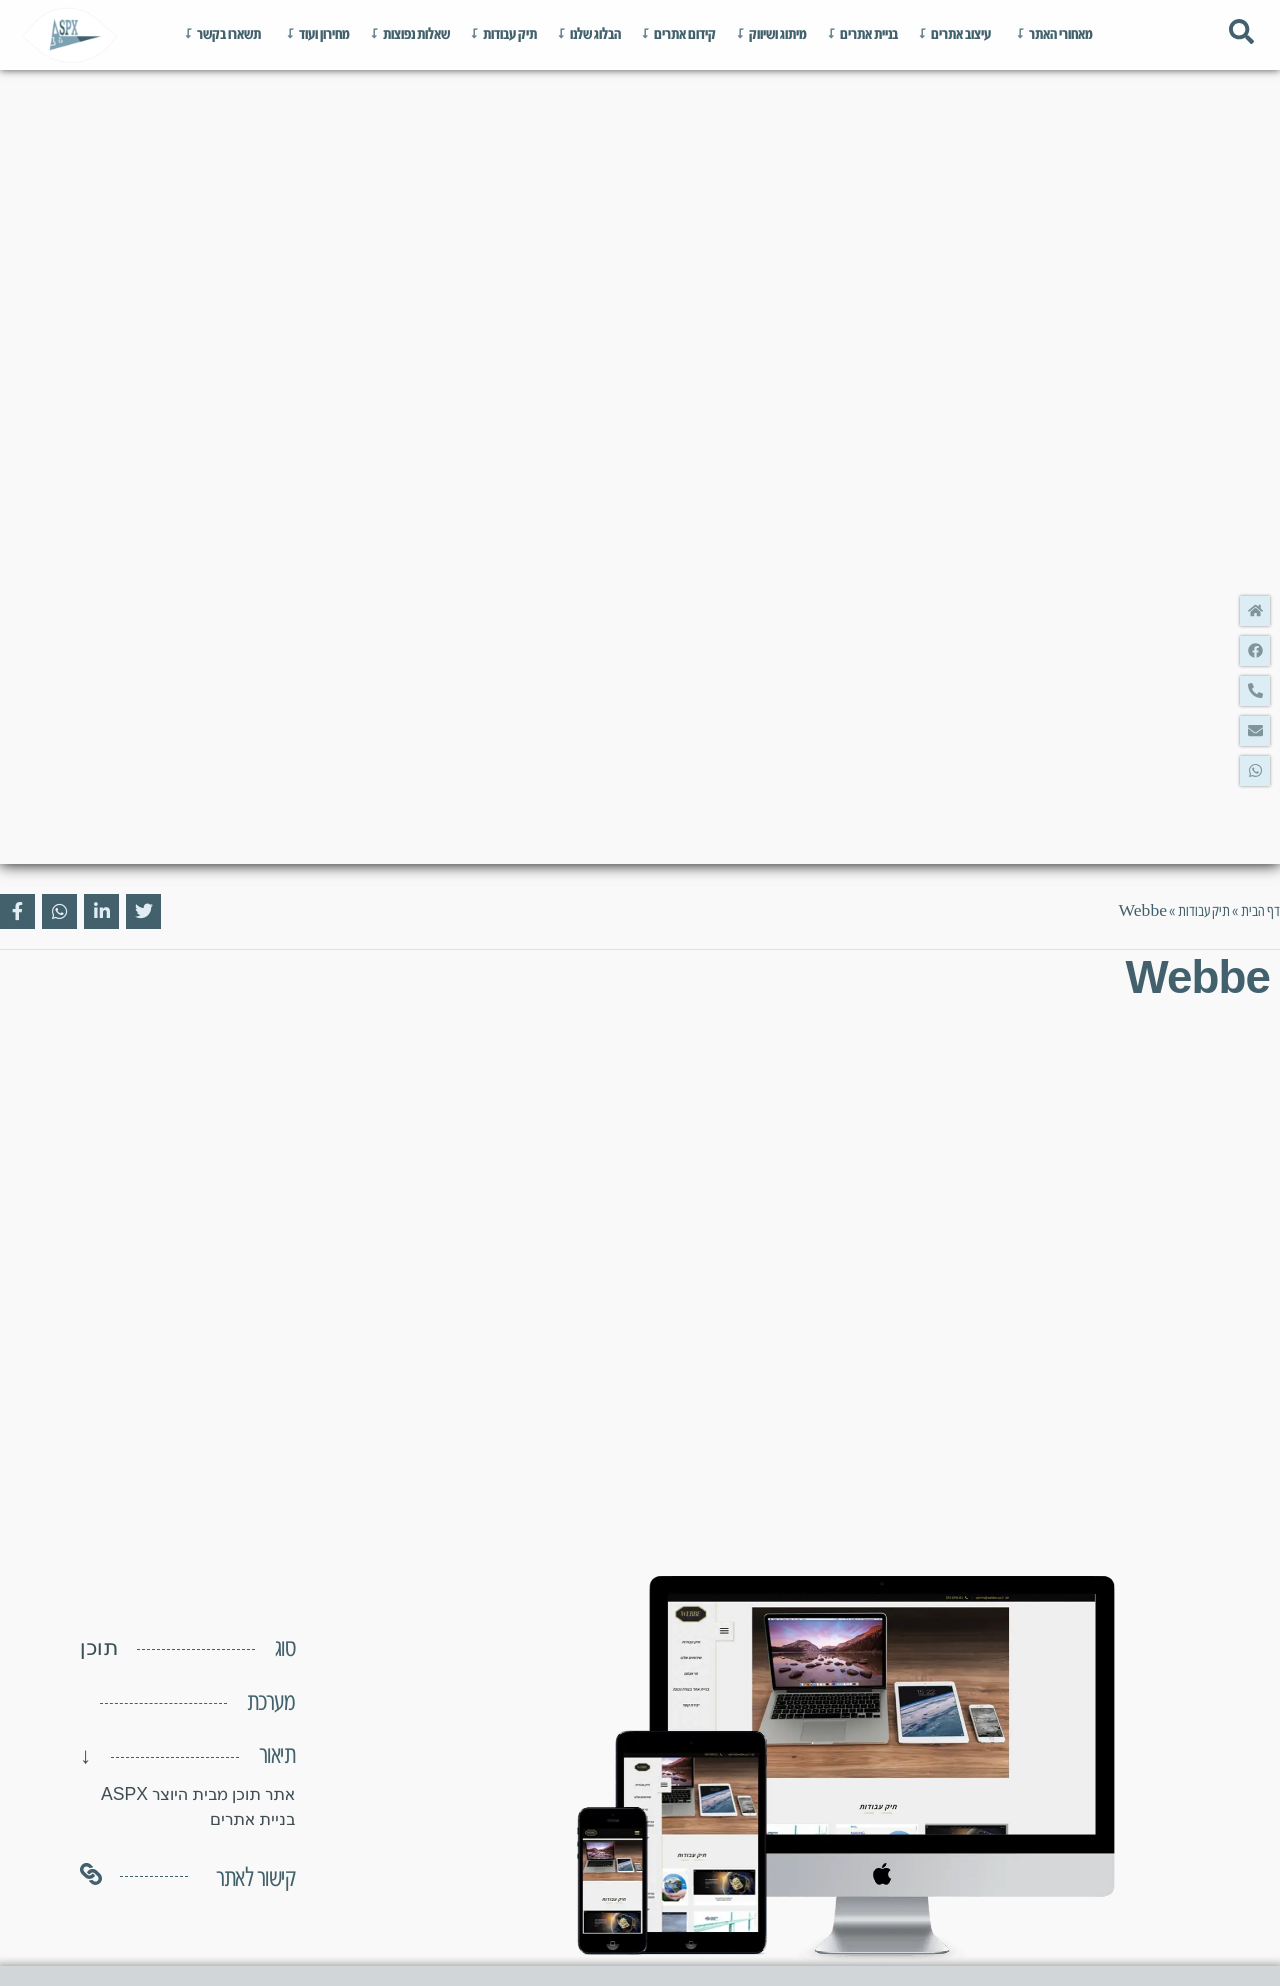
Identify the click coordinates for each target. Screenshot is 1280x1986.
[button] (63, 1703)
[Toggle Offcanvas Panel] (1241, 34)
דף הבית (1260, 911)
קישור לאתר (255, 1879)
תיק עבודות (1204, 911)
